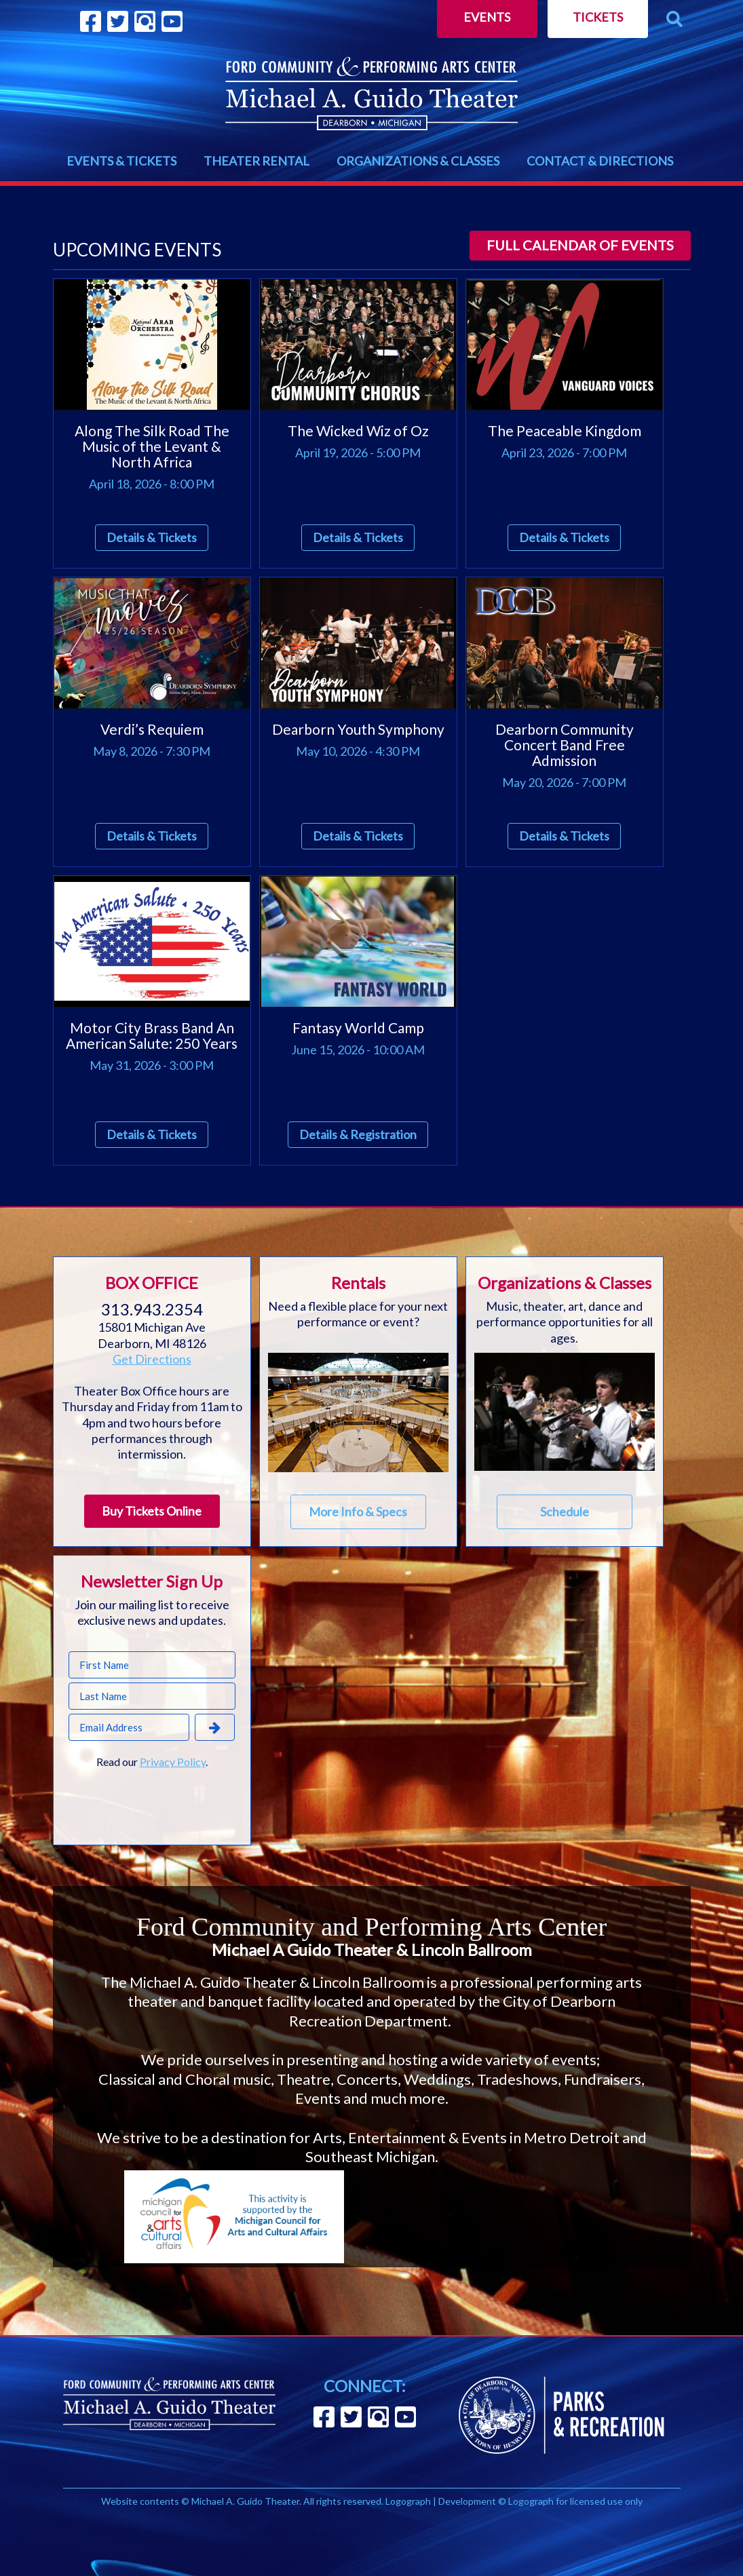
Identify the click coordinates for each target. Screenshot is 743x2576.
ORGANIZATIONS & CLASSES (418, 160)
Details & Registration (358, 1134)
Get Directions (152, 1358)
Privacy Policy (173, 1761)
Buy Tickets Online (152, 1510)
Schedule (564, 1511)
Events (486, 16)
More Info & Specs (358, 1511)
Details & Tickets (152, 537)
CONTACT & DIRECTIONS (600, 160)
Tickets (598, 16)
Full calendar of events (580, 245)
